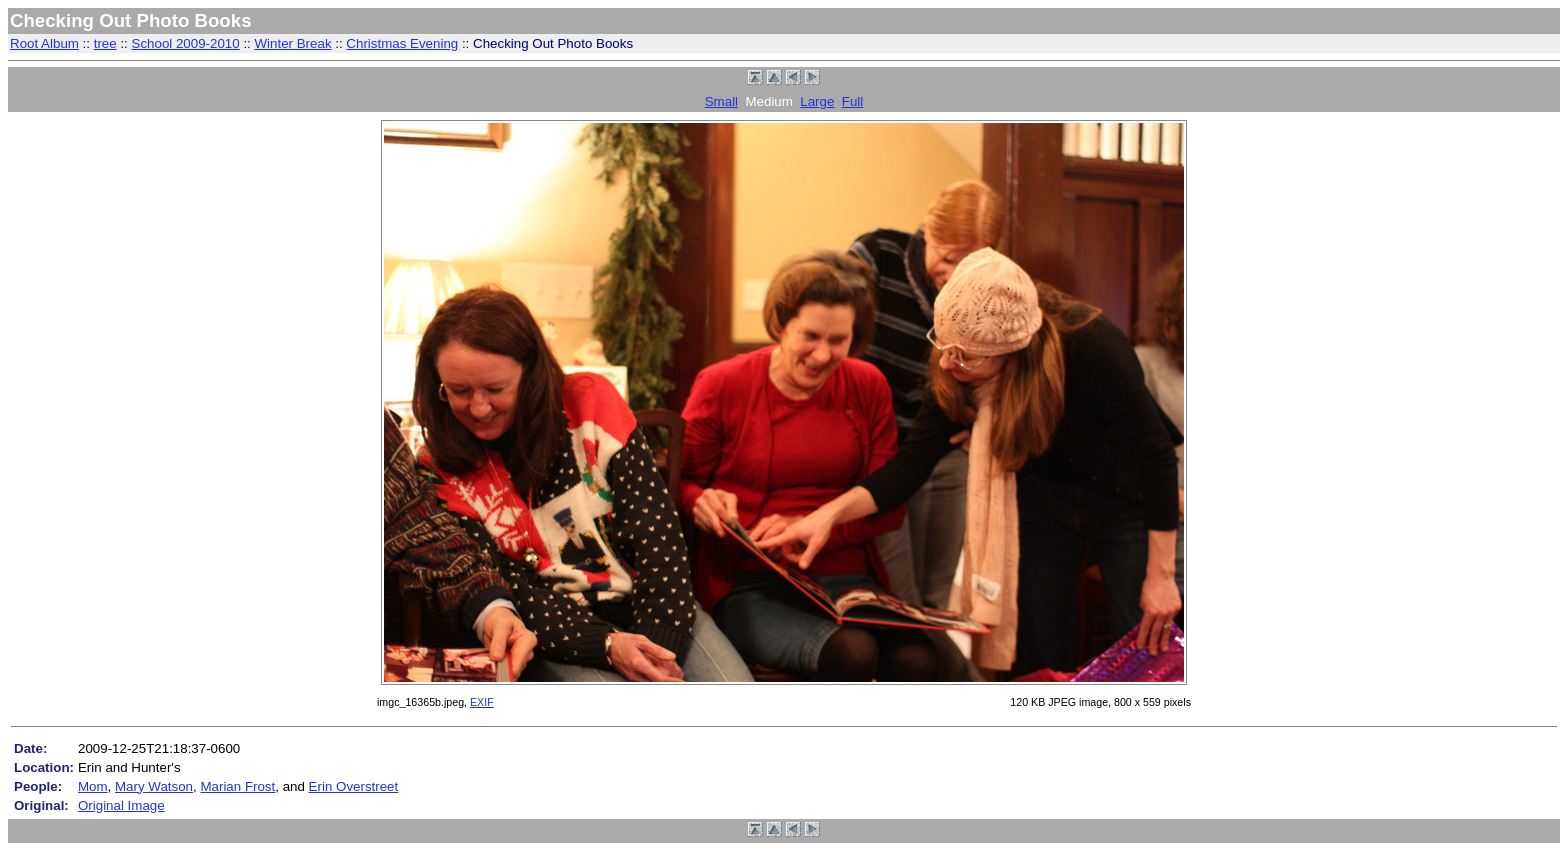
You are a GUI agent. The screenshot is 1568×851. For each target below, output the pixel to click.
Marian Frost (237, 786)
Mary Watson (154, 786)
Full (852, 101)
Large (817, 101)
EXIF (482, 702)
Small (721, 101)
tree (105, 43)
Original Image (121, 805)
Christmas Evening (402, 43)
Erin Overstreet (354, 786)
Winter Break (293, 43)
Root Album (44, 43)
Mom (93, 786)
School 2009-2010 (186, 43)
